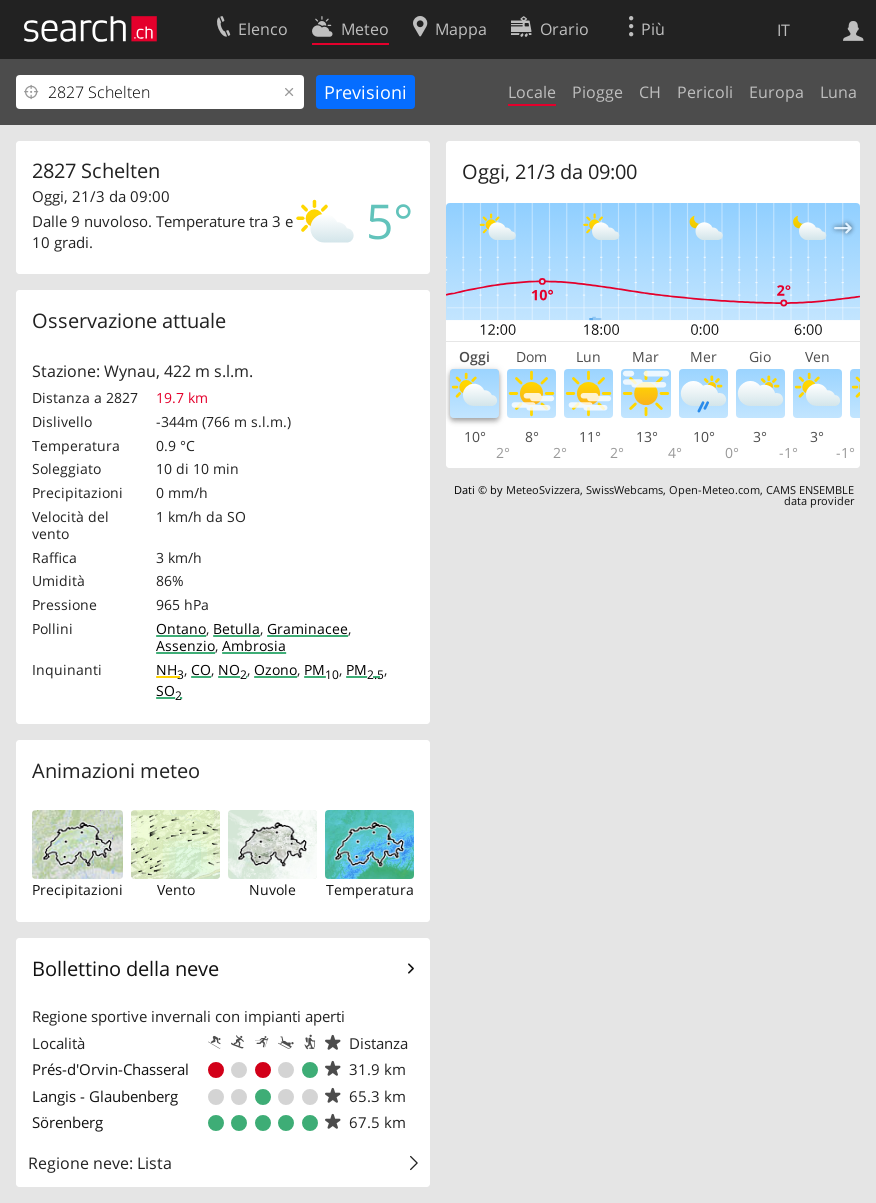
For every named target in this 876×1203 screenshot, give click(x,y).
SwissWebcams (624, 489)
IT (783, 30)
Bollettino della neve (125, 968)
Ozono (275, 669)
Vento (176, 889)
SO (169, 690)
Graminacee (307, 628)
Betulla (236, 628)
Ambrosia (254, 645)
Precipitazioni (77, 889)
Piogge (597, 92)
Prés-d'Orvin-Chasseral (110, 1069)
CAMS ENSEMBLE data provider (810, 495)
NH (170, 669)
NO (232, 669)
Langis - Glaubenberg (105, 1096)
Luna (838, 92)
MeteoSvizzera (543, 489)
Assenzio (185, 645)
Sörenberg (67, 1122)
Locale (532, 92)
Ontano (181, 628)
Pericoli (705, 92)
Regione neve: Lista (100, 1163)
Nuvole (272, 889)
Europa (776, 92)
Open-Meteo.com (714, 489)
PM (321, 669)
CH (650, 92)
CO (201, 669)
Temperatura (370, 889)
